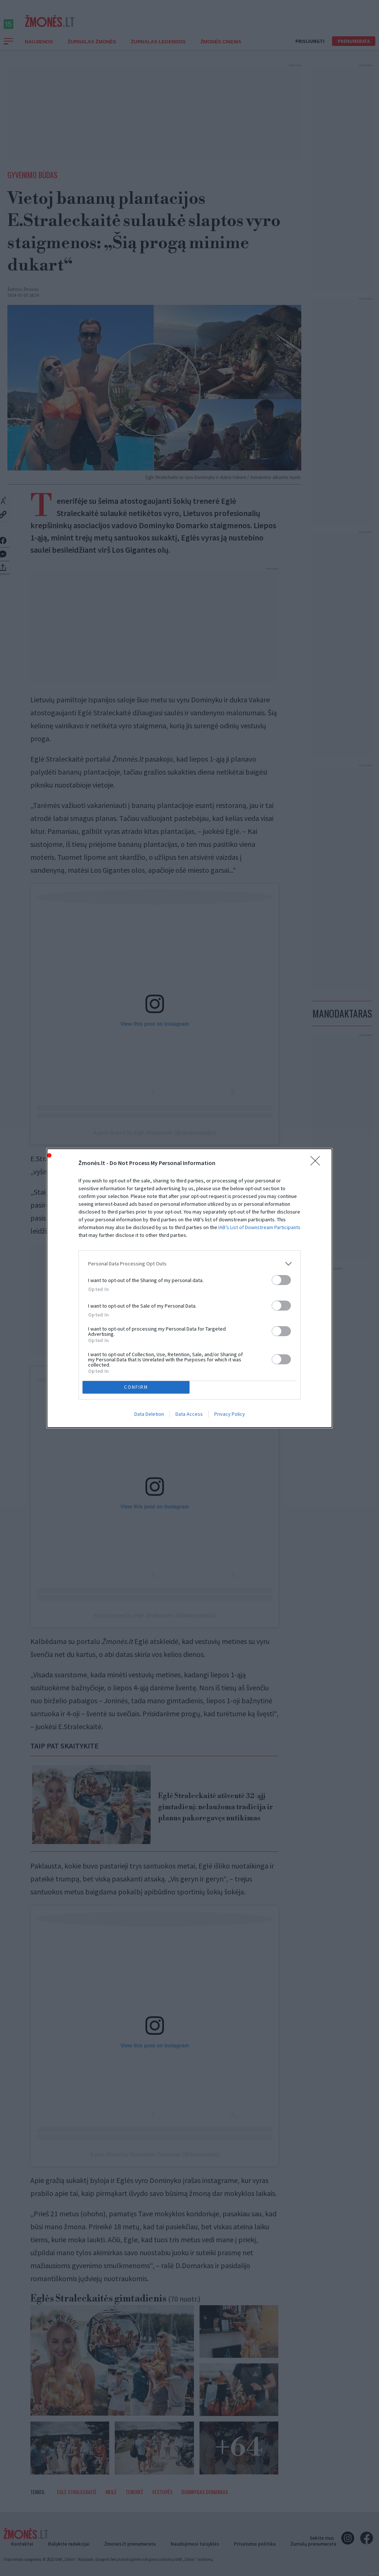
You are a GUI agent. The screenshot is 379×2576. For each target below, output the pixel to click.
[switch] (281, 1280)
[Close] (318, 1163)
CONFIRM (136, 1387)
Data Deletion (149, 1414)
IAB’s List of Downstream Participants (259, 1227)
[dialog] (189, 1288)
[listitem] (189, 1264)
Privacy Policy (229, 1414)
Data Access (189, 1414)
